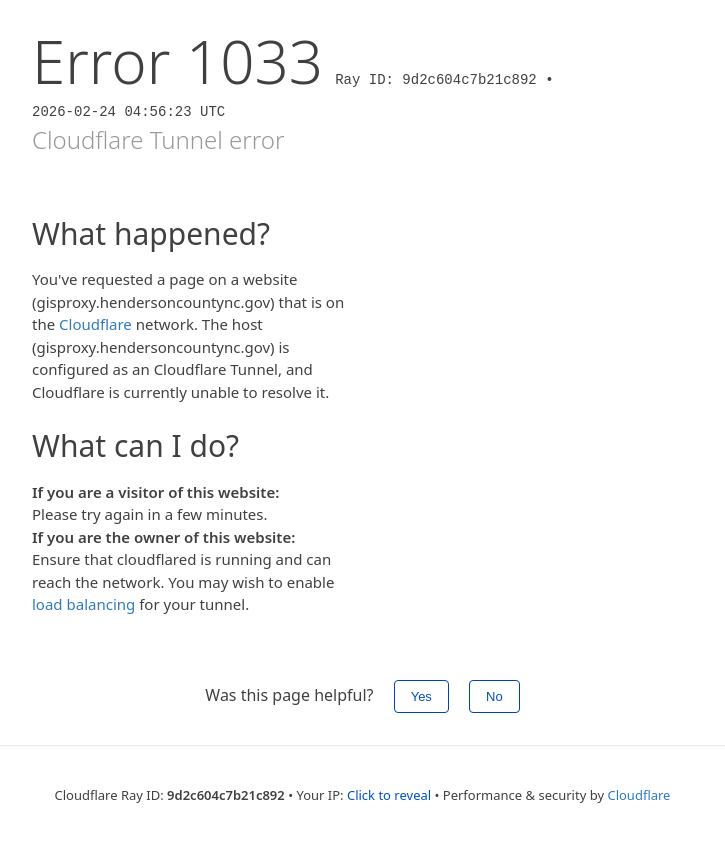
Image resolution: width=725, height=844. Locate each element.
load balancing (83, 604)
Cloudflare (95, 324)
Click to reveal (389, 795)
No (494, 696)
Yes (421, 696)
